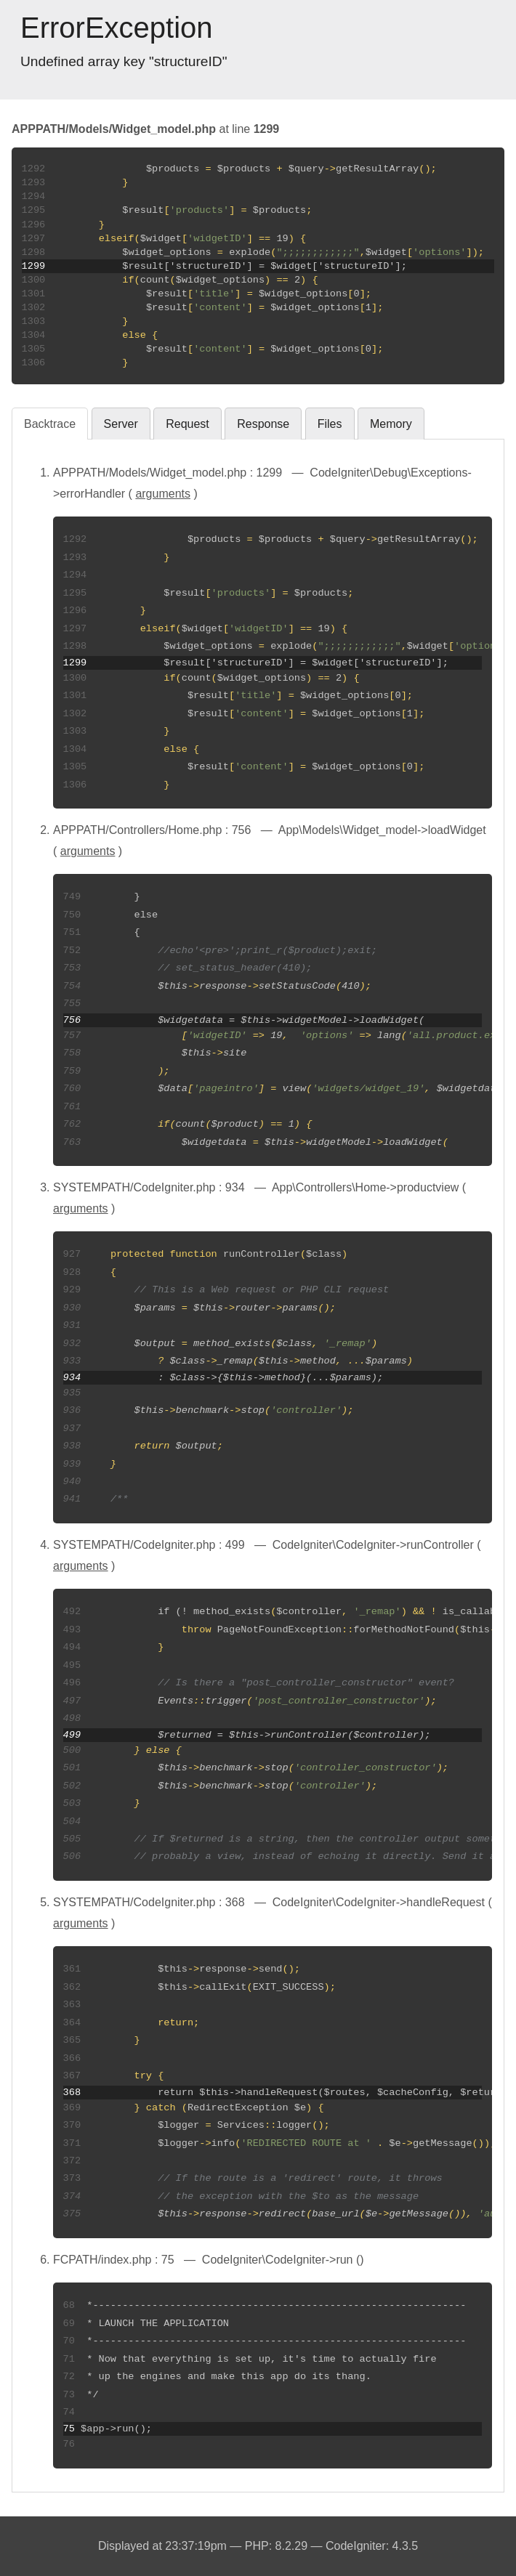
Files (330, 424)
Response (263, 424)
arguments (162, 493)
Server (121, 424)
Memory (391, 424)
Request (187, 424)
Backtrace (50, 424)
